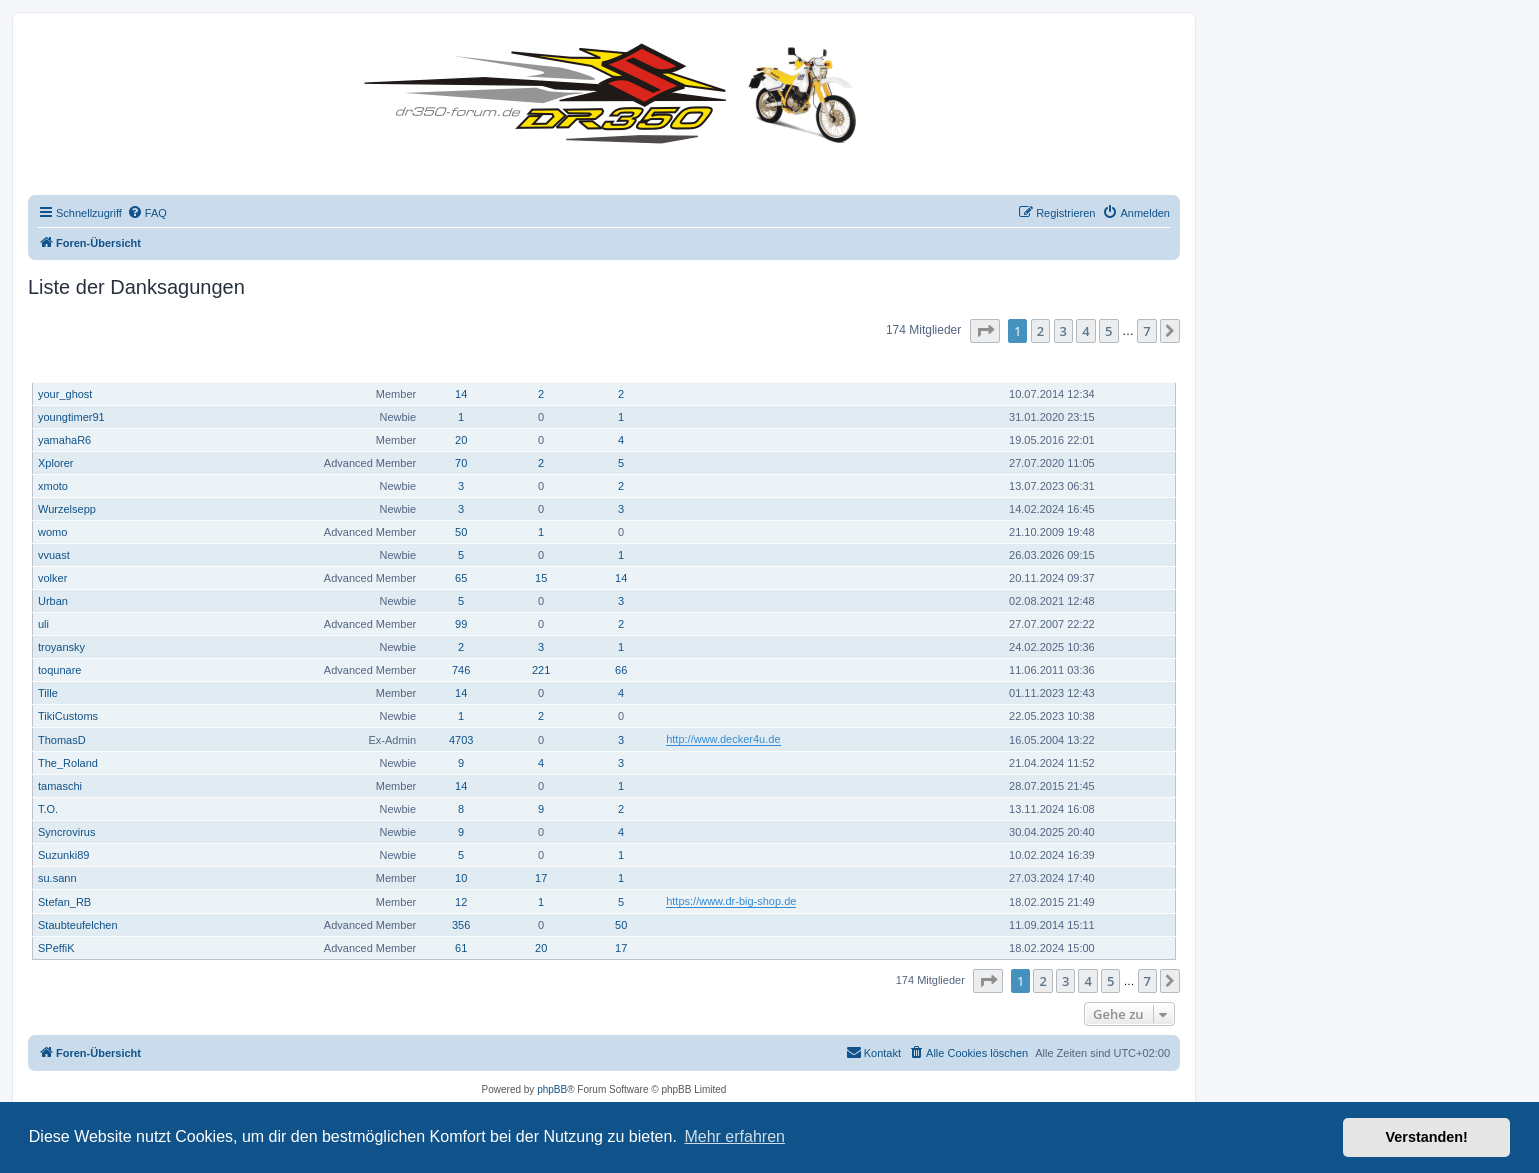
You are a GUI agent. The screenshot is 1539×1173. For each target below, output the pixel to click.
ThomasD (62, 740)
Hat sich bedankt (542, 365)
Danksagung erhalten (622, 365)
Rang (406, 365)
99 (461, 624)
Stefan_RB (64, 902)
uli (43, 624)
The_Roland (68, 763)
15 (541, 578)
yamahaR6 (64, 440)
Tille (48, 693)
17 (541, 878)
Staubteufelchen (78, 925)
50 (461, 532)
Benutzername (77, 365)
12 (461, 902)
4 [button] (1085, 331)
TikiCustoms (68, 716)
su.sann (57, 878)
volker (52, 578)
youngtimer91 (71, 417)
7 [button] (1146, 331)
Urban (53, 601)
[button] (985, 331)
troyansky (61, 647)
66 (621, 670)
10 (461, 878)
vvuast (54, 555)
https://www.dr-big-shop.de (731, 901)
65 (461, 578)
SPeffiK (56, 948)
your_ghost (65, 394)
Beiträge (462, 365)
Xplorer (55, 463)
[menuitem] (147, 213)
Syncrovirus (66, 832)
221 (541, 670)
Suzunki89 (63, 855)
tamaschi (60, 786)
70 (461, 463)
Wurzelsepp (67, 509)
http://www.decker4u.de (723, 739)
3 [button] (1063, 331)
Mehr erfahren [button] (734, 1136)
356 (461, 925)
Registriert (1040, 365)
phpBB (552, 1089)
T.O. (48, 809)
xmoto (53, 486)
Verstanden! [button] (1427, 1137)
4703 (461, 740)
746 (461, 670)
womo (52, 532)
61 (461, 948)
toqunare (59, 670)
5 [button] (1108, 331)
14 (461, 394)
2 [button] (1040, 331)
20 (461, 440)
